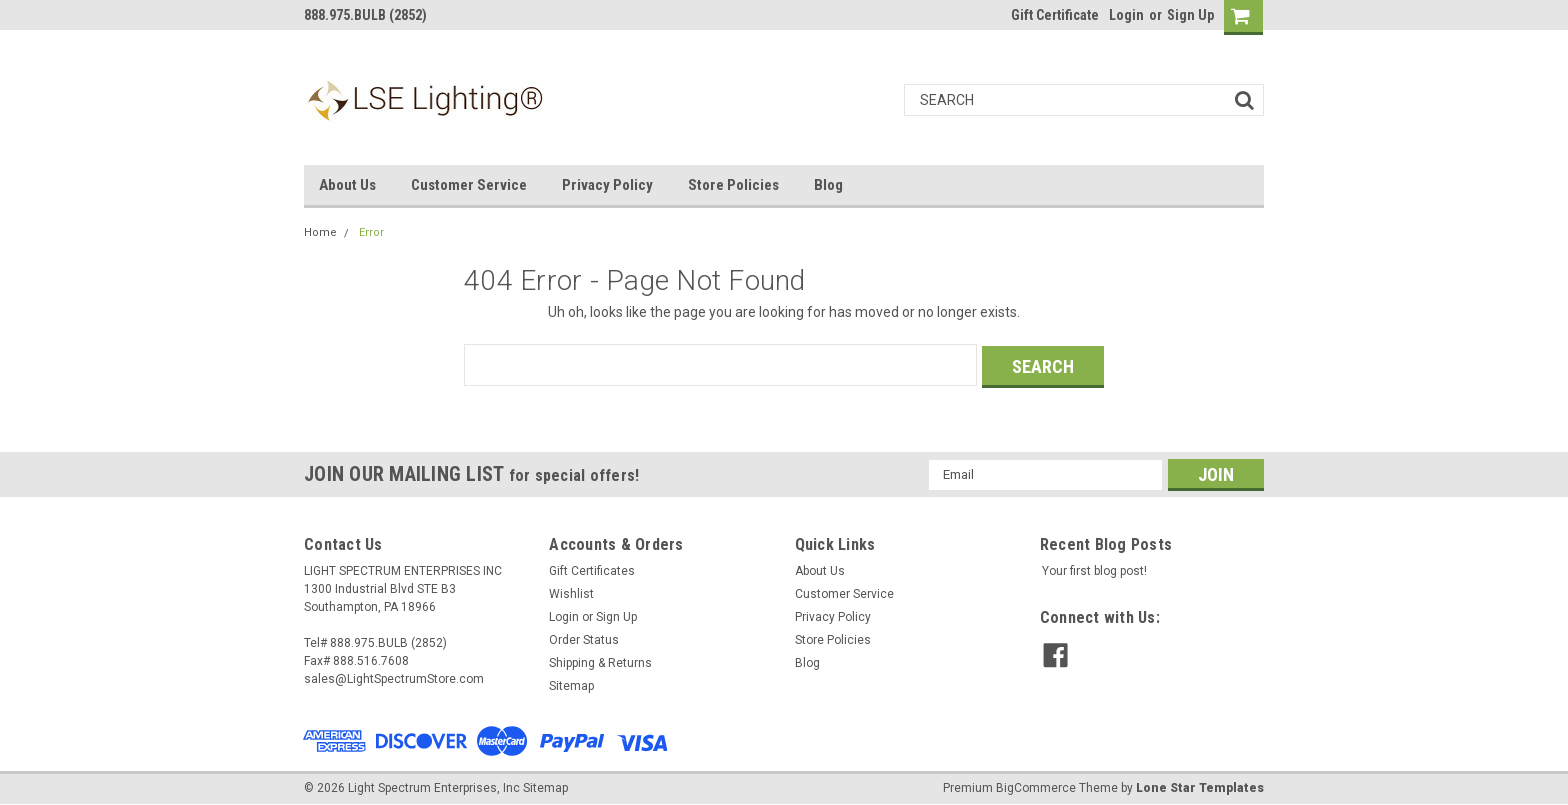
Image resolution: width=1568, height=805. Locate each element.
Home (320, 232)
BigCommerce (1036, 785)
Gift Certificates (592, 569)
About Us (347, 185)
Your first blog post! (1094, 569)
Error (371, 232)
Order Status (584, 638)
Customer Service (469, 185)
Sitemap (571, 684)
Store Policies (733, 185)
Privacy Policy (607, 185)
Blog (828, 185)
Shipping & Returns (600, 661)
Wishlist (571, 592)
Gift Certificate (1055, 15)
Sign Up (1190, 15)
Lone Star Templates (1200, 785)
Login (1126, 15)
